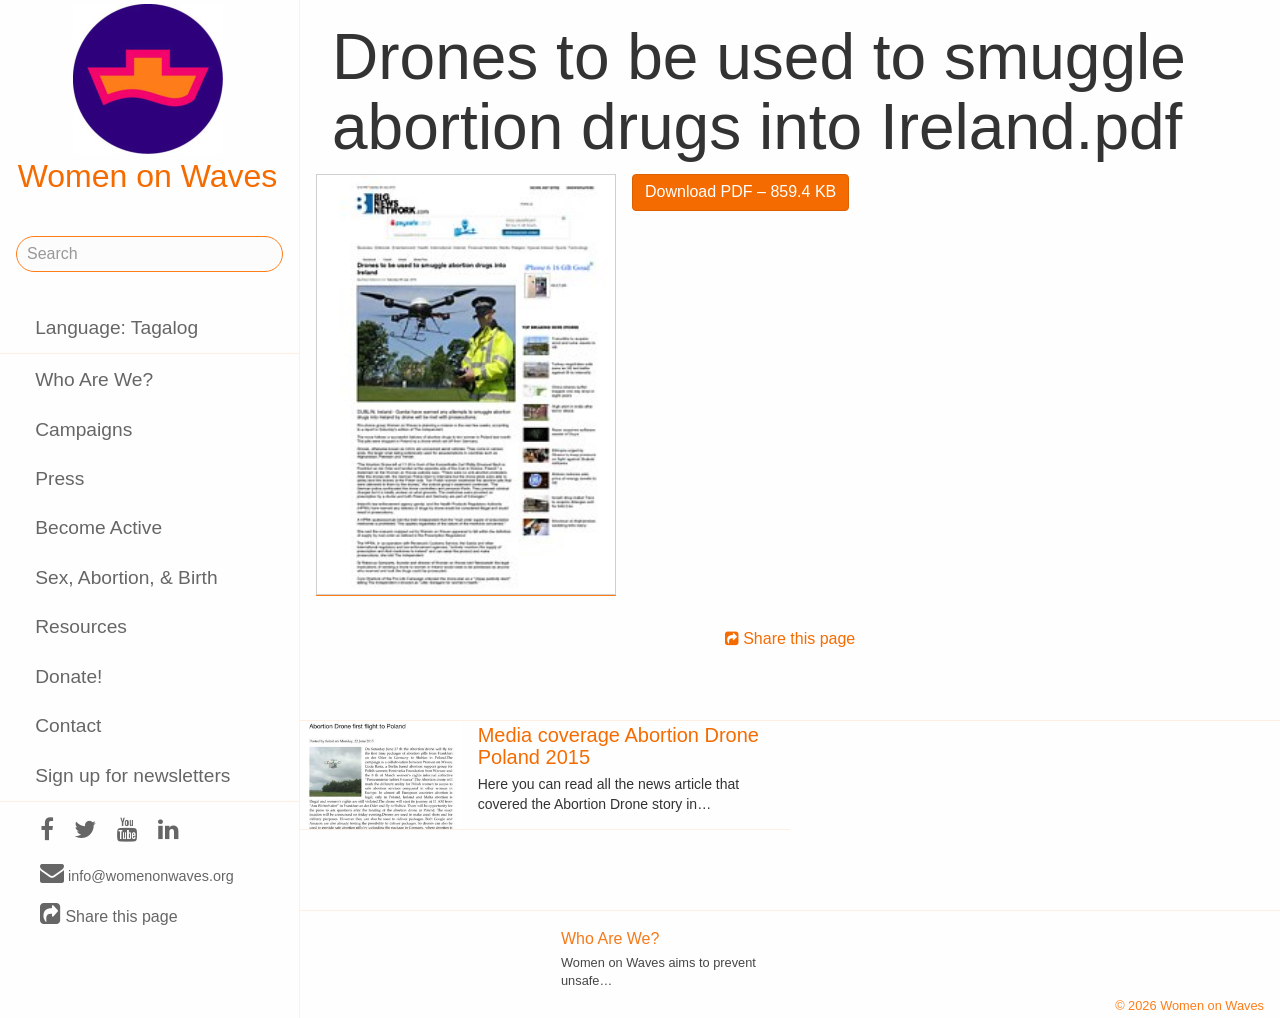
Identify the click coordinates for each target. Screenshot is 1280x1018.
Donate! (68, 676)
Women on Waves (148, 99)
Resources (81, 626)
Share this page (109, 915)
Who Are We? (94, 379)
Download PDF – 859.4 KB (740, 191)
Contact (68, 725)
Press (59, 478)
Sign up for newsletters (132, 775)
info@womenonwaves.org (137, 875)
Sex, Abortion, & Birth (126, 577)
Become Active (98, 527)
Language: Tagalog (116, 327)
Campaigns (83, 429)
